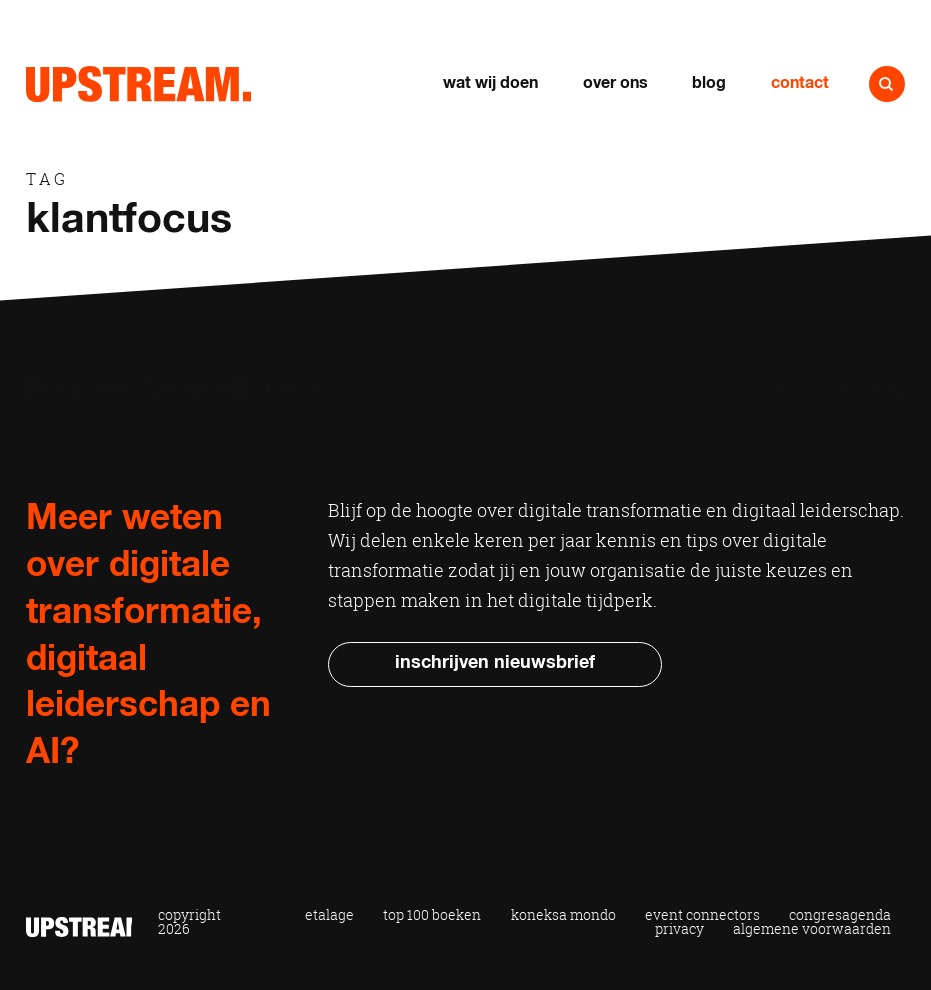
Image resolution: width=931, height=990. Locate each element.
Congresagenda (840, 916)
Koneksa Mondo (563, 916)
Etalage (329, 916)
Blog (709, 83)
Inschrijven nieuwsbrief (495, 663)
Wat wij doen (490, 83)
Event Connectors (702, 916)
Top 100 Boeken (432, 916)
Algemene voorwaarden (812, 930)
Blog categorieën (841, 391)
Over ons (615, 83)
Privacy (679, 930)
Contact (800, 83)
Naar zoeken (887, 84)
